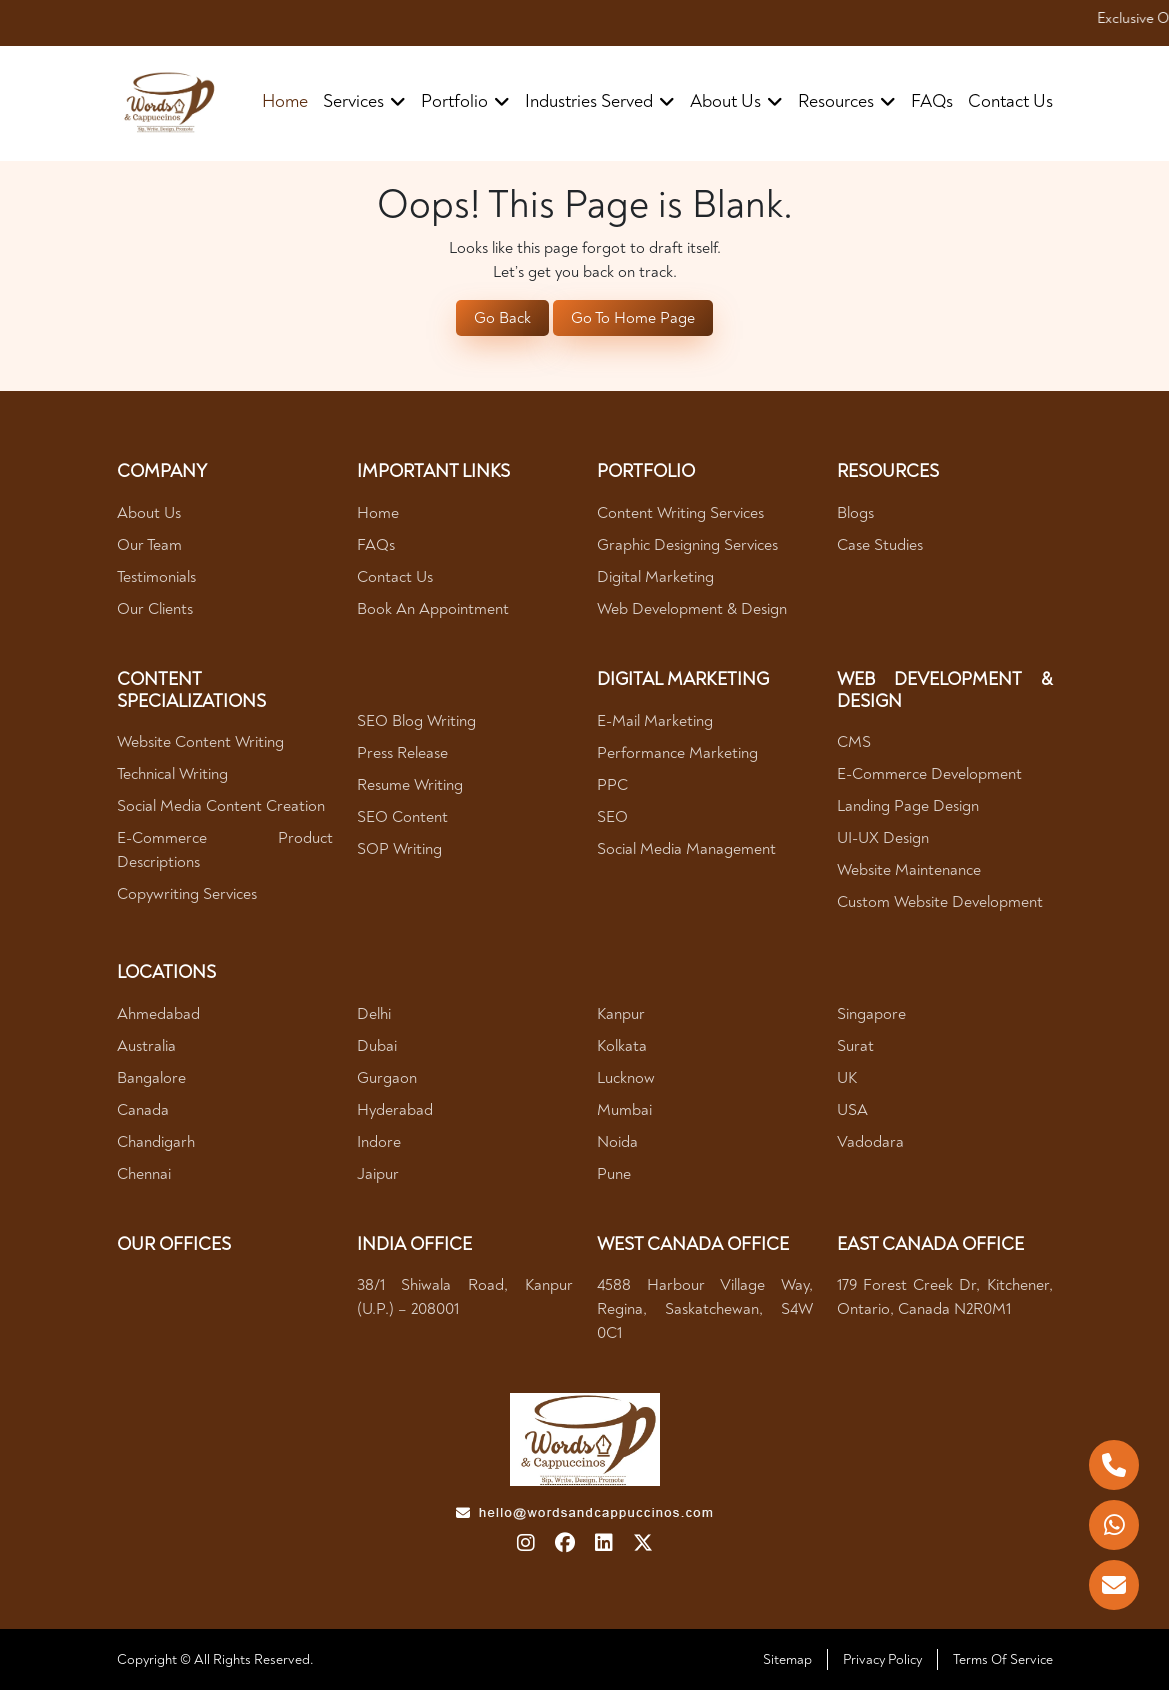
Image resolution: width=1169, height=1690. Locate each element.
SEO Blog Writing (416, 721)
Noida (617, 1142)
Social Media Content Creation (221, 806)
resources (847, 101)
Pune (614, 1174)
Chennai (144, 1174)
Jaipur (378, 1174)
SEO (612, 817)
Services (364, 101)
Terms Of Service (1003, 1659)
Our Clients (155, 609)
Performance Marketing (677, 753)
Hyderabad (395, 1110)
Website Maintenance (909, 870)
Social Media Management (686, 849)
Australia (146, 1046)
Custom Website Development (940, 902)
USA (852, 1110)
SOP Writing (399, 849)
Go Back (502, 318)
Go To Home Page (633, 318)
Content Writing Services (680, 513)
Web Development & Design (692, 609)
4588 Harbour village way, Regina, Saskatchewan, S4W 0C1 (705, 1309)
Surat (855, 1046)
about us (736, 101)
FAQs (932, 101)
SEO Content (402, 817)
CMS (854, 742)
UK (847, 1078)
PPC (612, 785)
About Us (149, 513)
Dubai (377, 1046)
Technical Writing (172, 774)
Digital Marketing (655, 577)
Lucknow (626, 1078)
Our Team (149, 545)
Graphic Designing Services (687, 545)
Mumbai (624, 1110)
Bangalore (151, 1078)
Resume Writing (410, 785)
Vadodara (870, 1142)
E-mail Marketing (655, 721)
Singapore (871, 1014)
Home (285, 101)
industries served (600, 101)
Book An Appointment (433, 609)
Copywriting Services (187, 894)
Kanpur (621, 1014)
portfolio (465, 101)
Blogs (855, 513)
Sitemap (787, 1659)
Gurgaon (387, 1078)
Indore (379, 1142)
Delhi (374, 1014)
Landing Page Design (908, 806)
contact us (1010, 101)
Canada (143, 1110)
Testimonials (156, 577)
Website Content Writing (200, 742)
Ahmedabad (158, 1014)
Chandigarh (156, 1142)
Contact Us (395, 577)
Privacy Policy (882, 1659)
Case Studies (880, 545)
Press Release (402, 753)
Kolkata (622, 1046)
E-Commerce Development (929, 774)
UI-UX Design (883, 838)
